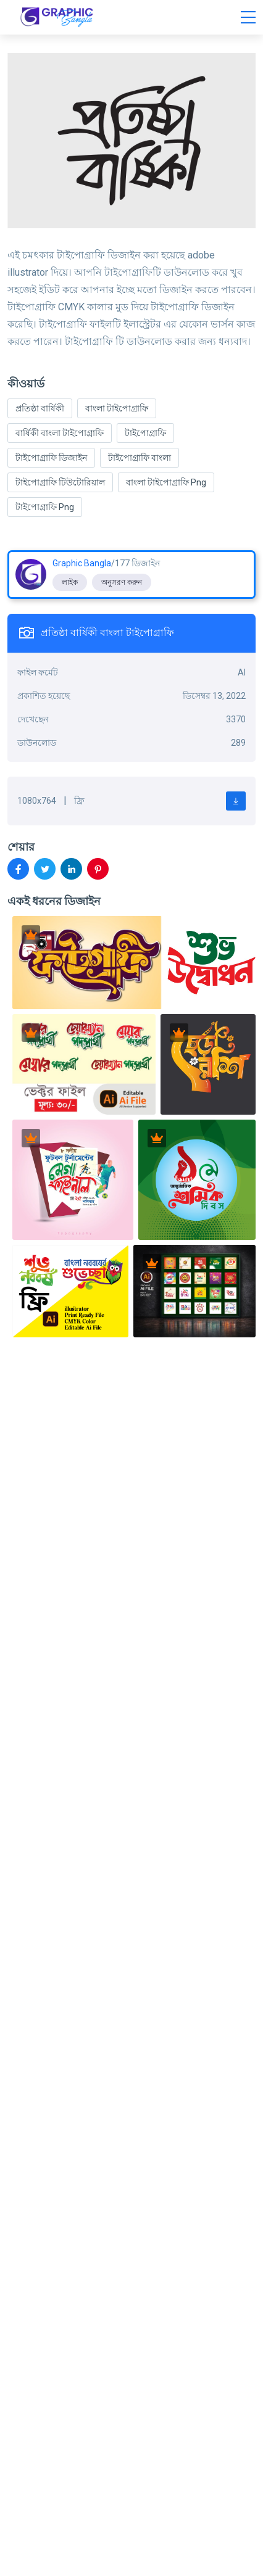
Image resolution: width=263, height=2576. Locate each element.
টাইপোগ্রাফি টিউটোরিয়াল (60, 482)
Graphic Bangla (81, 563)
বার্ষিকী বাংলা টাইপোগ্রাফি (59, 433)
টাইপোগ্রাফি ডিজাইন (51, 458)
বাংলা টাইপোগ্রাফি (116, 408)
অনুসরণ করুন (121, 582)
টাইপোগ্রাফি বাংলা (139, 458)
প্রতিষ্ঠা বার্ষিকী (39, 408)
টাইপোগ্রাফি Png (44, 507)
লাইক (70, 582)
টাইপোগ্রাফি (145, 433)
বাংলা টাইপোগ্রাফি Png (166, 482)
